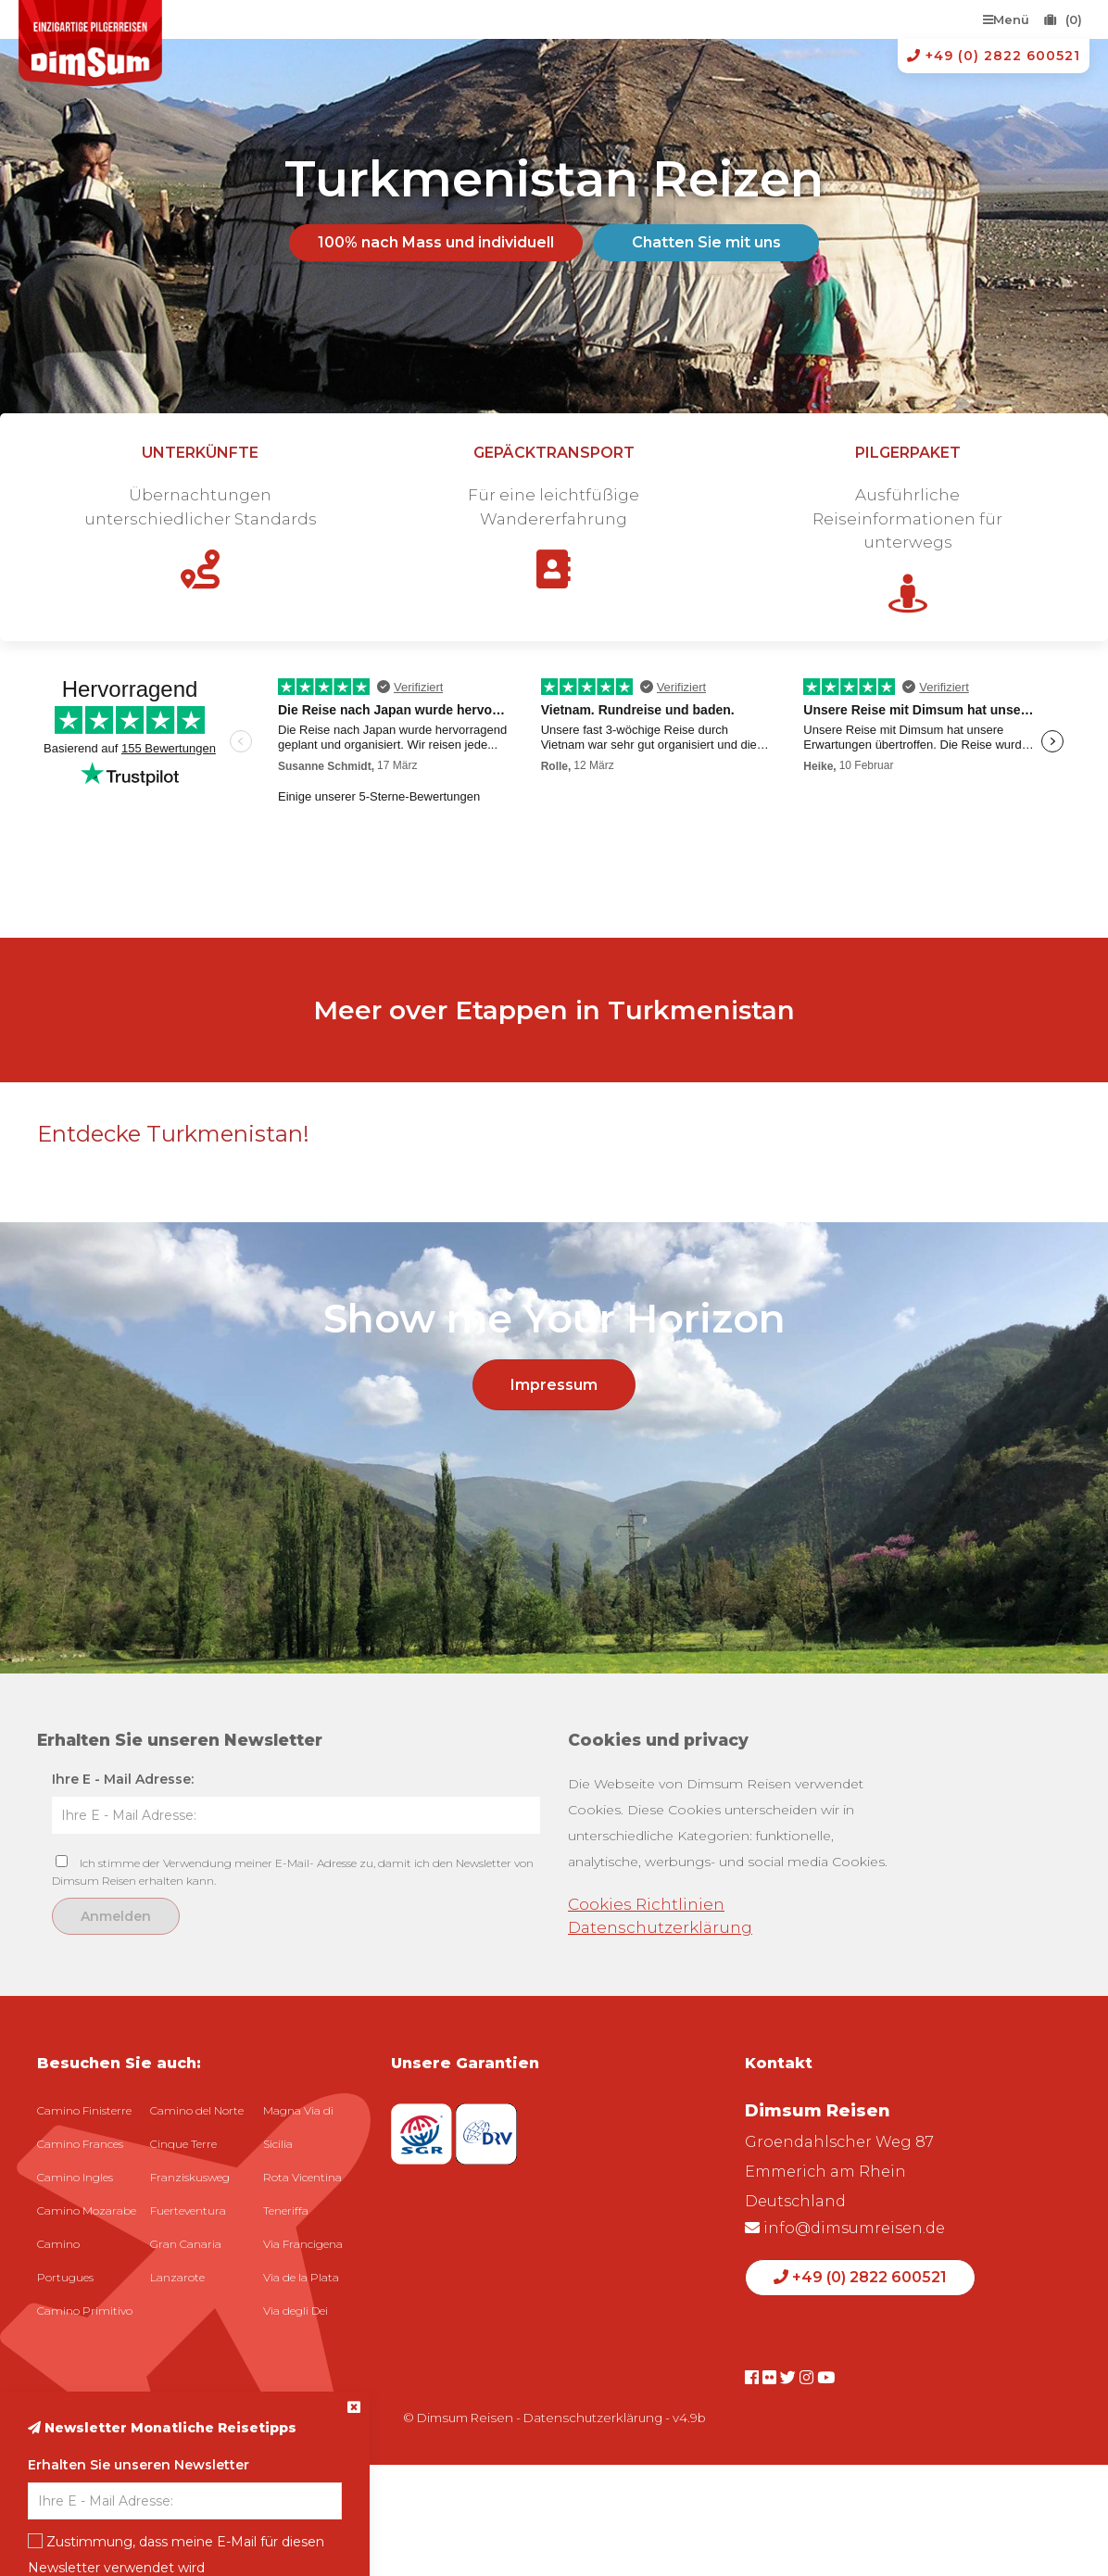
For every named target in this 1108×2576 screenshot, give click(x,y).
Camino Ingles (75, 2177)
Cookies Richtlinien (646, 1904)
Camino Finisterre (84, 2110)
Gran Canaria (185, 2244)
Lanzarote (177, 2277)
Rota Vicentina (302, 2177)
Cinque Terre (183, 2144)
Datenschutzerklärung (660, 1927)
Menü (1006, 19)
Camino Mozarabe (86, 2210)
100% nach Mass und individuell (436, 242)
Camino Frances (80, 2144)
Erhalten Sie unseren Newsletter (138, 2464)
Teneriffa (285, 2210)
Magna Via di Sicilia (298, 2127)
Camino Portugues (65, 2260)
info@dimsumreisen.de (845, 2228)
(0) (1063, 19)
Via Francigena (303, 2244)
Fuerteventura (188, 2210)
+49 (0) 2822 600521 (993, 55)
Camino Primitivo (84, 2310)
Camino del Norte (197, 2110)
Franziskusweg (190, 2177)
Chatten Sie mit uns (706, 242)
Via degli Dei (295, 2310)
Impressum (554, 1385)
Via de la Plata (301, 2277)
